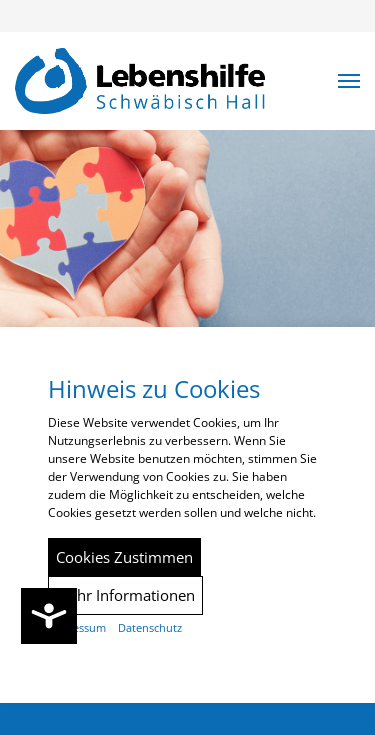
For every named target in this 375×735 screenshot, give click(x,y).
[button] (349, 81)
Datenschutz (150, 628)
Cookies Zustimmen (124, 557)
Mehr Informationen (125, 595)
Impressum (77, 628)
